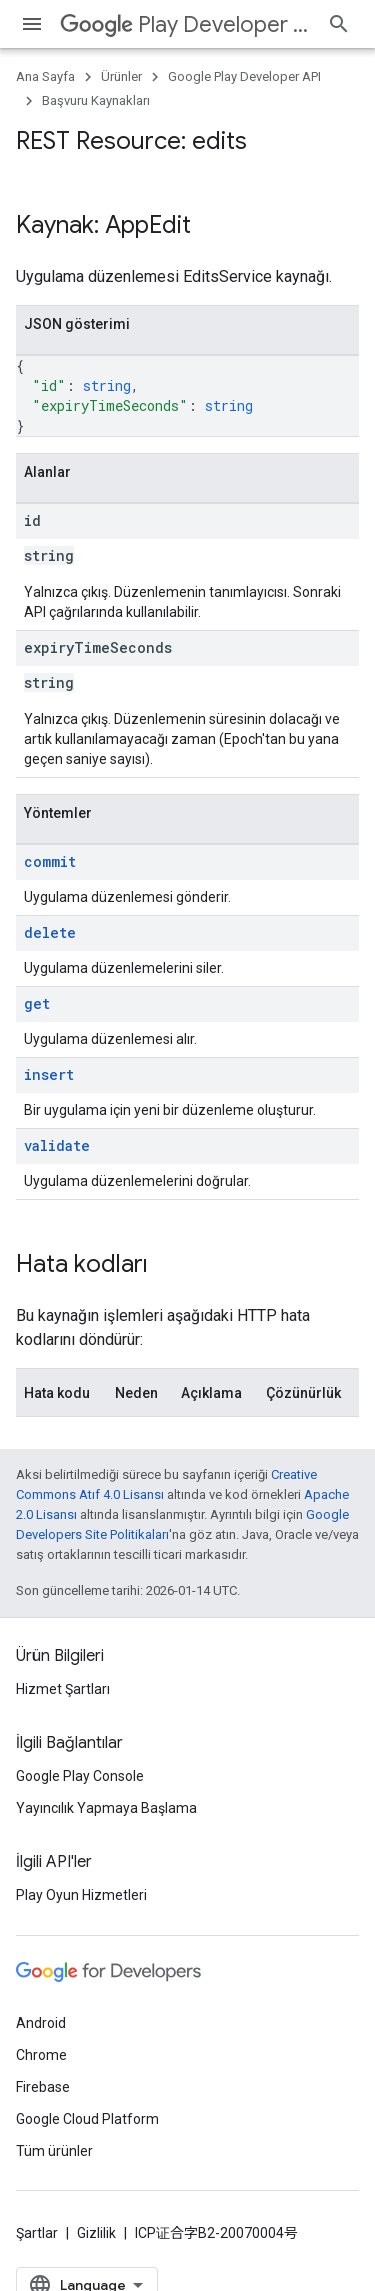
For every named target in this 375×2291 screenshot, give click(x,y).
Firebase (43, 2087)
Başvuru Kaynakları (96, 100)
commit (50, 861)
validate (57, 1145)
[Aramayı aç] (339, 24)
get (37, 1003)
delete (50, 932)
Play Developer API (185, 24)
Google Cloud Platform (87, 2119)
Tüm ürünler (54, 2151)
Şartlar (37, 2233)
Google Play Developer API (244, 76)
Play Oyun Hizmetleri (81, 1895)
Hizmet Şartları (63, 1689)
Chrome (41, 2055)
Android (41, 2023)
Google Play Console (80, 1776)
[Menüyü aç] (32, 24)
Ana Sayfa (45, 76)
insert (49, 1074)
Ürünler (121, 76)
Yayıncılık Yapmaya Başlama (106, 1808)
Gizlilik (96, 2233)
